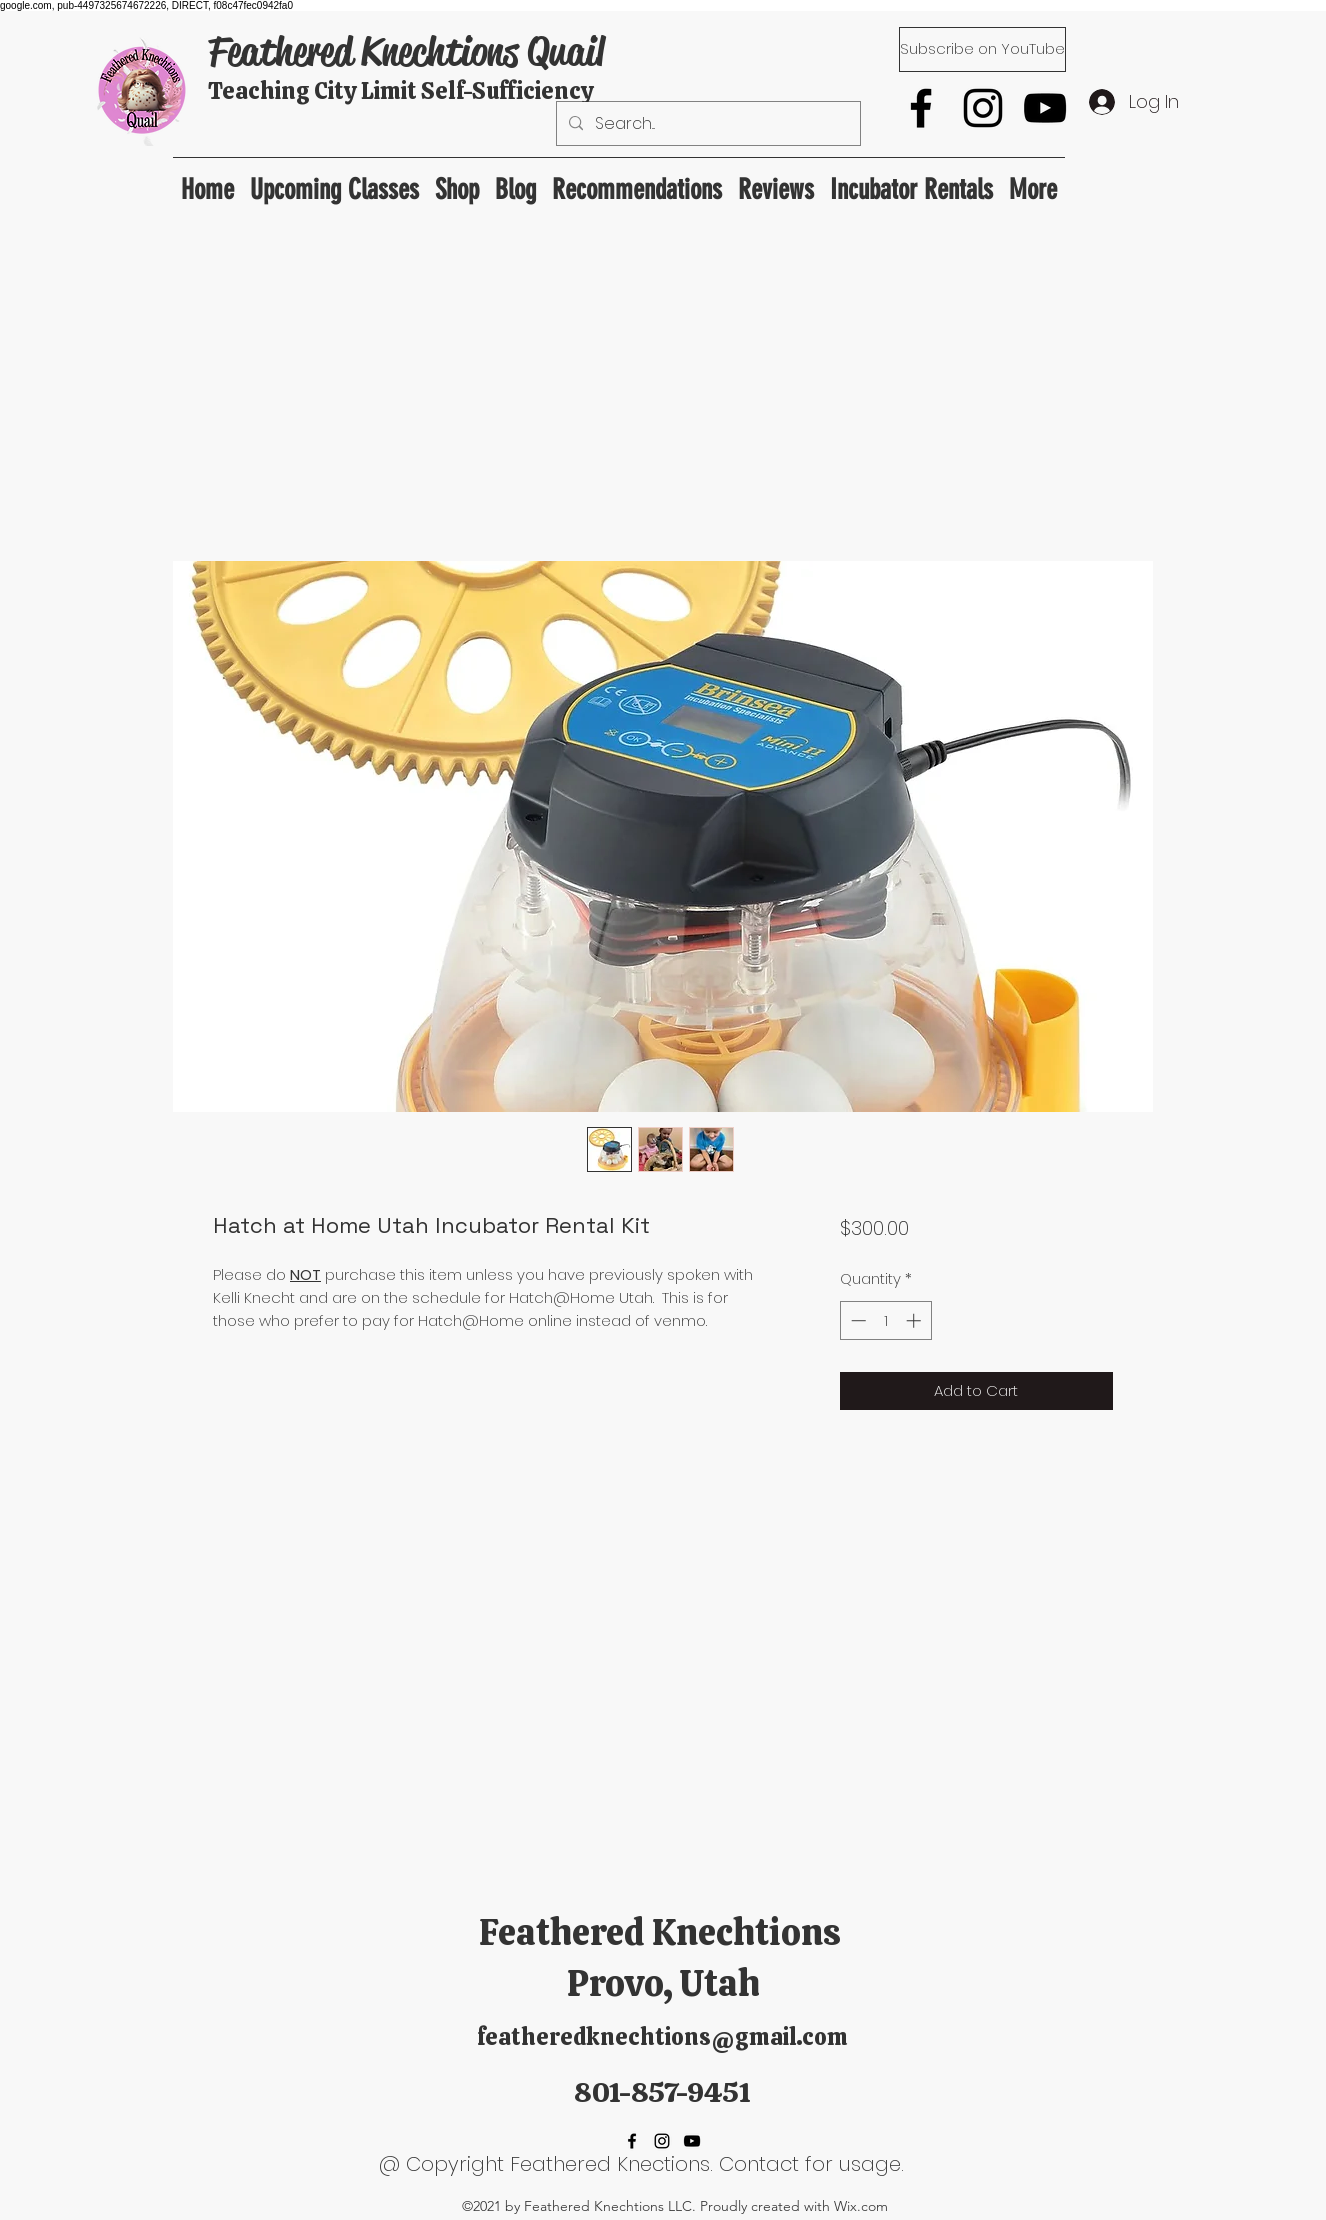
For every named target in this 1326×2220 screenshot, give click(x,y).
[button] (637, 180)
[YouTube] (1045, 108)
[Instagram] (983, 108)
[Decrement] (856, 1320)
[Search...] (706, 124)
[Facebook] (921, 108)
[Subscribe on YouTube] (982, 49)
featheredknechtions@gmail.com (662, 2037)
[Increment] (915, 1320)
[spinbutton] (885, 1320)
